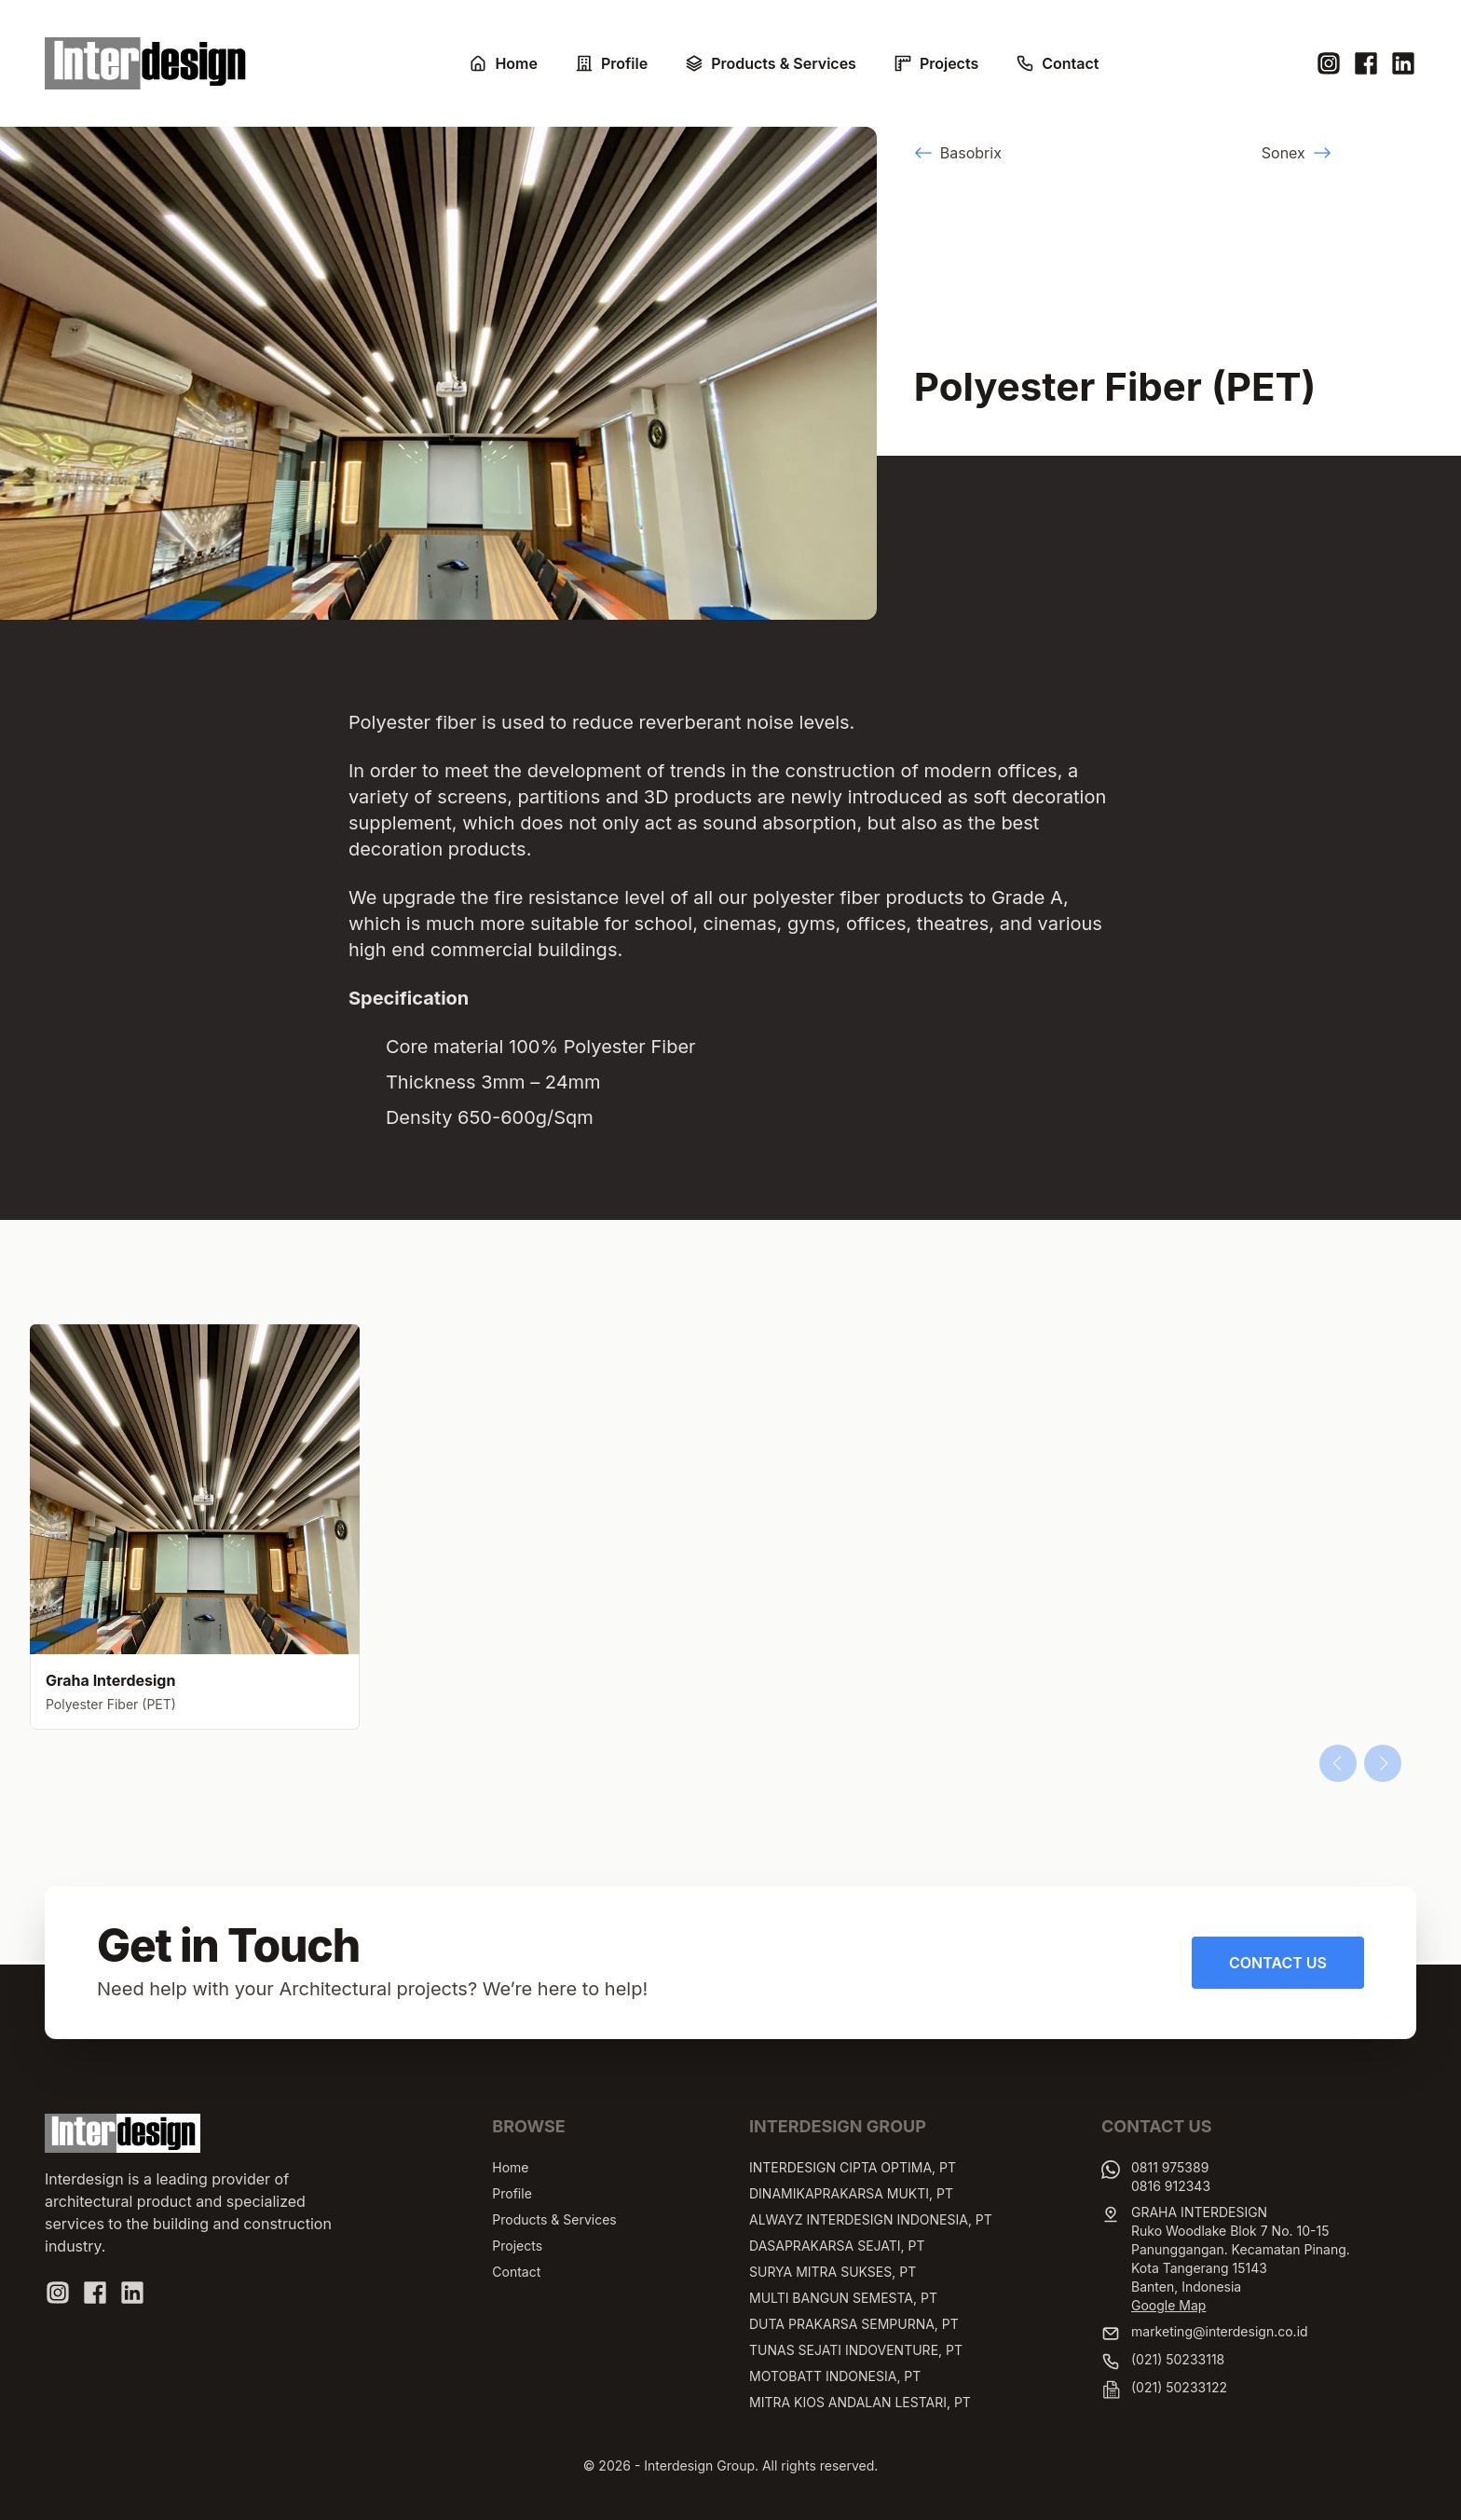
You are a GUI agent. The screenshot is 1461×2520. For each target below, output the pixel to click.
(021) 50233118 (1177, 2359)
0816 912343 (1170, 2186)
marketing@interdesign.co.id (1219, 2331)
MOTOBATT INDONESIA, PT (835, 2376)
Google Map (1168, 2305)
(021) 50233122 (1179, 2387)
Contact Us (1278, 1962)
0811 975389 (1169, 2167)
